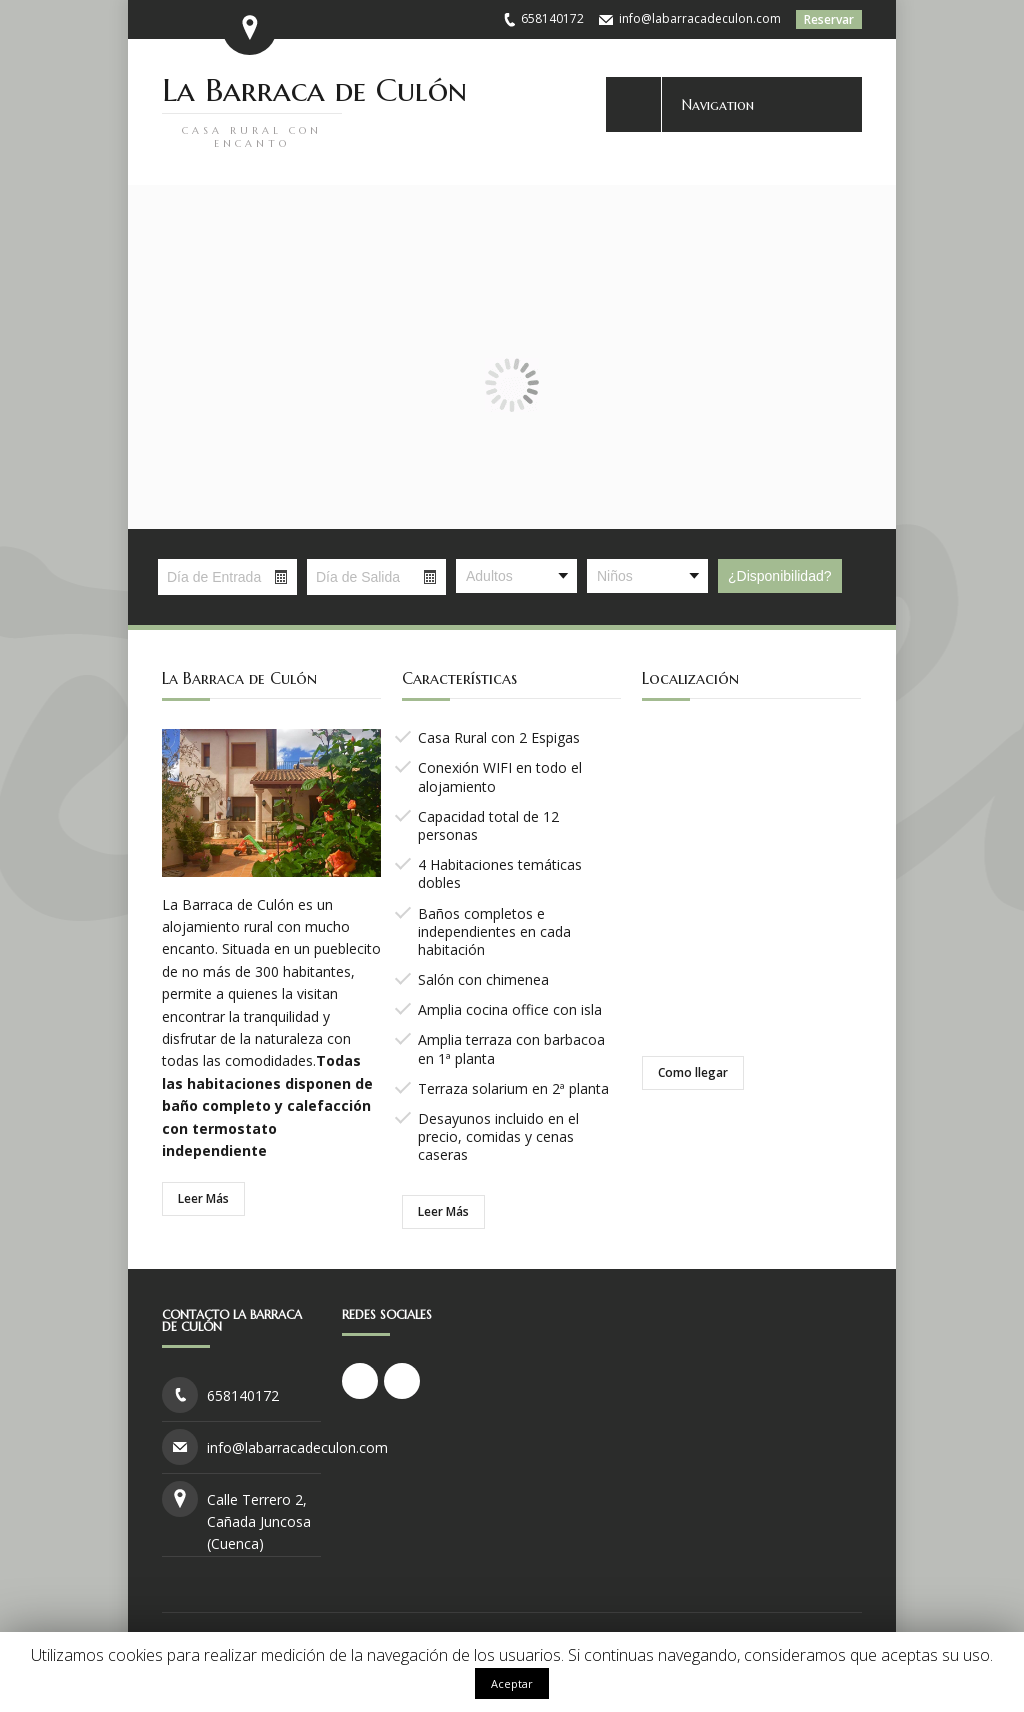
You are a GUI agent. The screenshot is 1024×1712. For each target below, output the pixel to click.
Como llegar (693, 1072)
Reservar (829, 19)
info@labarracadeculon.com (700, 18)
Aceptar (512, 1683)
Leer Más (203, 1198)
